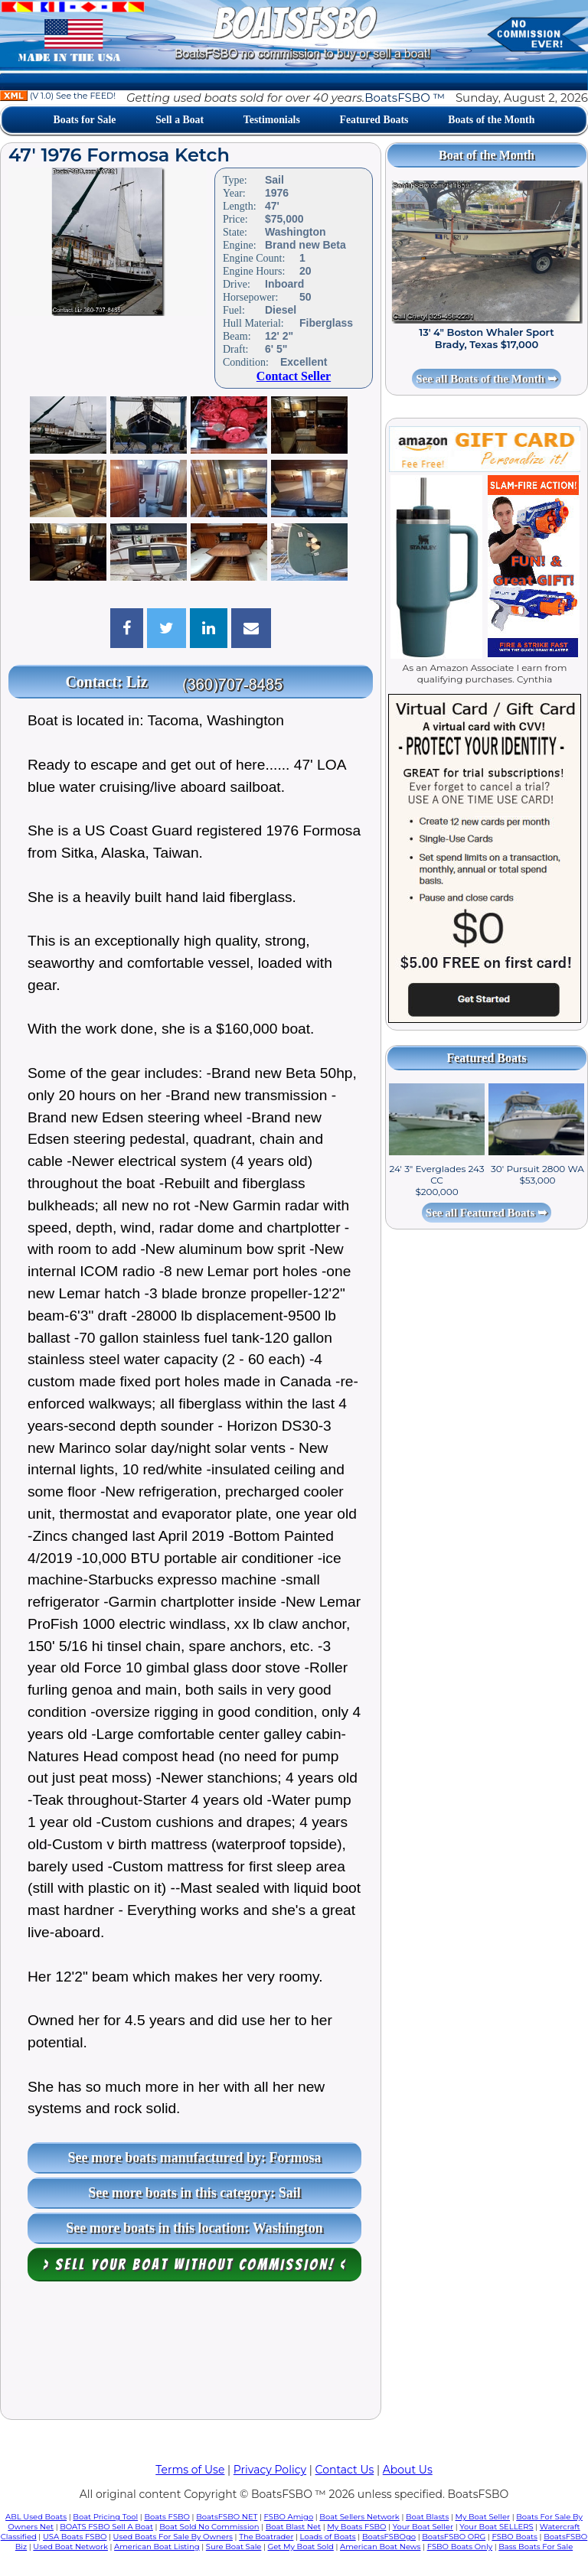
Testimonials (271, 119)
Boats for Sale (85, 119)
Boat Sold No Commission (209, 2527)
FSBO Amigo (289, 2517)
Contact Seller (293, 376)
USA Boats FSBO (74, 2537)
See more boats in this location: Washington (194, 2228)
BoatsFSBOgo (389, 2537)
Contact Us (344, 2470)
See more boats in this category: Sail (194, 2192)
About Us (408, 2470)
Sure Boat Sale (234, 2547)
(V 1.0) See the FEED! (58, 95)
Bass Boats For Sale (535, 2547)
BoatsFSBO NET (226, 2517)
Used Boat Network (70, 2547)
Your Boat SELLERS (496, 2527)
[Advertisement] (190, 2354)
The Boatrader (266, 2537)
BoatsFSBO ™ (404, 97)
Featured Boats (374, 119)
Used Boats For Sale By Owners (173, 2537)
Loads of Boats (328, 2537)
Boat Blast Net (293, 2527)
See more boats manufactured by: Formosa (195, 2157)
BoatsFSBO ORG (453, 2537)
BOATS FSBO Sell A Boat (106, 2527)
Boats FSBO (167, 2517)
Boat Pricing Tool (105, 2517)
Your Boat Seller (423, 2527)
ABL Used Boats (36, 2517)
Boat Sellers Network (359, 2517)
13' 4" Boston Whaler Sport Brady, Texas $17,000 (486, 338)
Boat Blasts (427, 2517)
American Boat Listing (157, 2547)
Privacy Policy (270, 2470)
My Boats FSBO (356, 2527)
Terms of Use (189, 2470)
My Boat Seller (482, 2517)
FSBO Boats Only (459, 2547)
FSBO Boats (514, 2537)
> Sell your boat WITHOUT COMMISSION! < (195, 2264)
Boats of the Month (491, 119)
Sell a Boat (179, 119)
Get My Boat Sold (301, 2547)
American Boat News (380, 2547)
